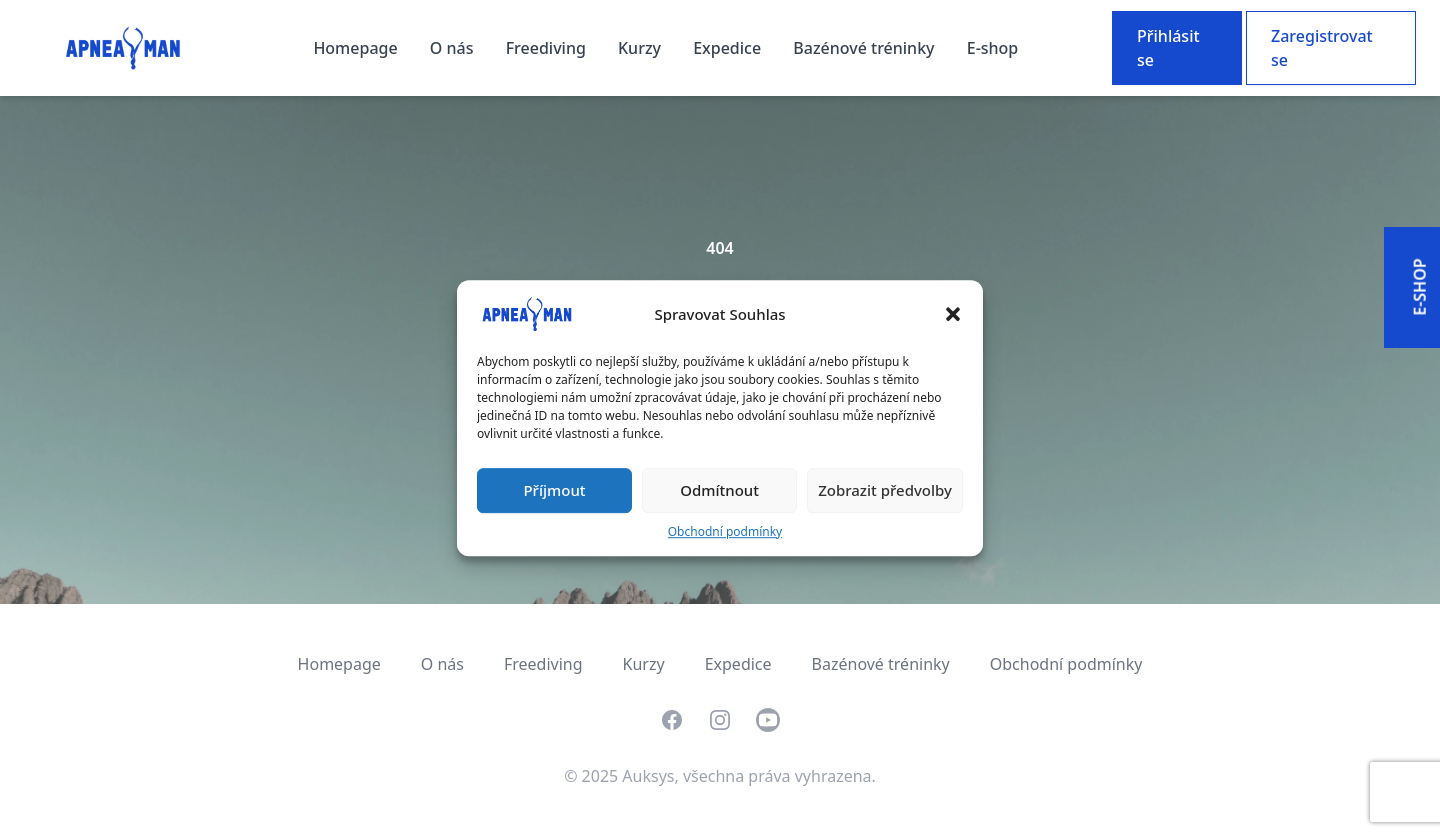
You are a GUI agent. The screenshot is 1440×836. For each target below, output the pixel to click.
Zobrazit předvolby (885, 490)
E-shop (993, 48)
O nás (454, 48)
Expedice (729, 48)
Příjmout (554, 490)
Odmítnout (719, 490)
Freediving (548, 48)
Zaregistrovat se (1322, 48)
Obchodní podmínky (725, 531)
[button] (953, 314)
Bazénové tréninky (865, 48)
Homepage (357, 48)
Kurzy (641, 48)
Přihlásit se (1168, 48)
